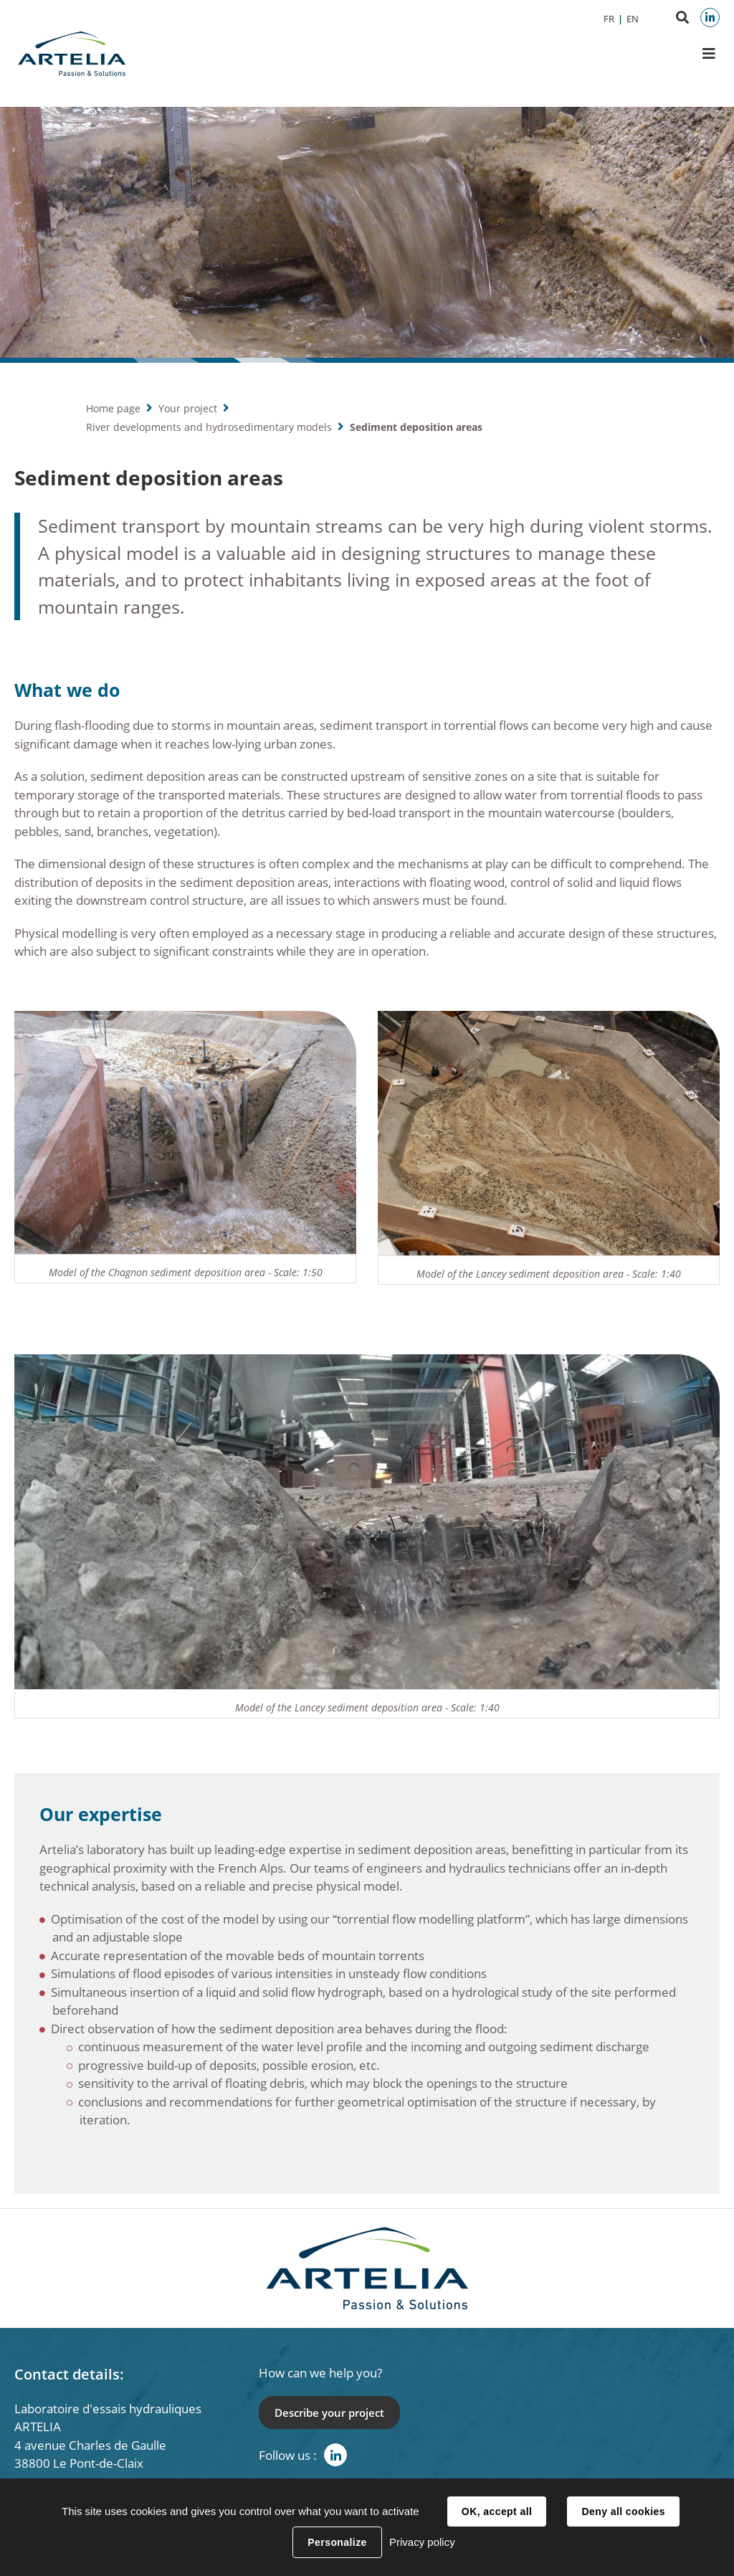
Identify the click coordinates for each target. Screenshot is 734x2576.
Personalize (337, 2542)
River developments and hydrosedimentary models (209, 427)
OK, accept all (497, 2511)
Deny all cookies (622, 2511)
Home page (113, 408)
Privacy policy (422, 2542)
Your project (187, 408)
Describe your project (329, 2412)
